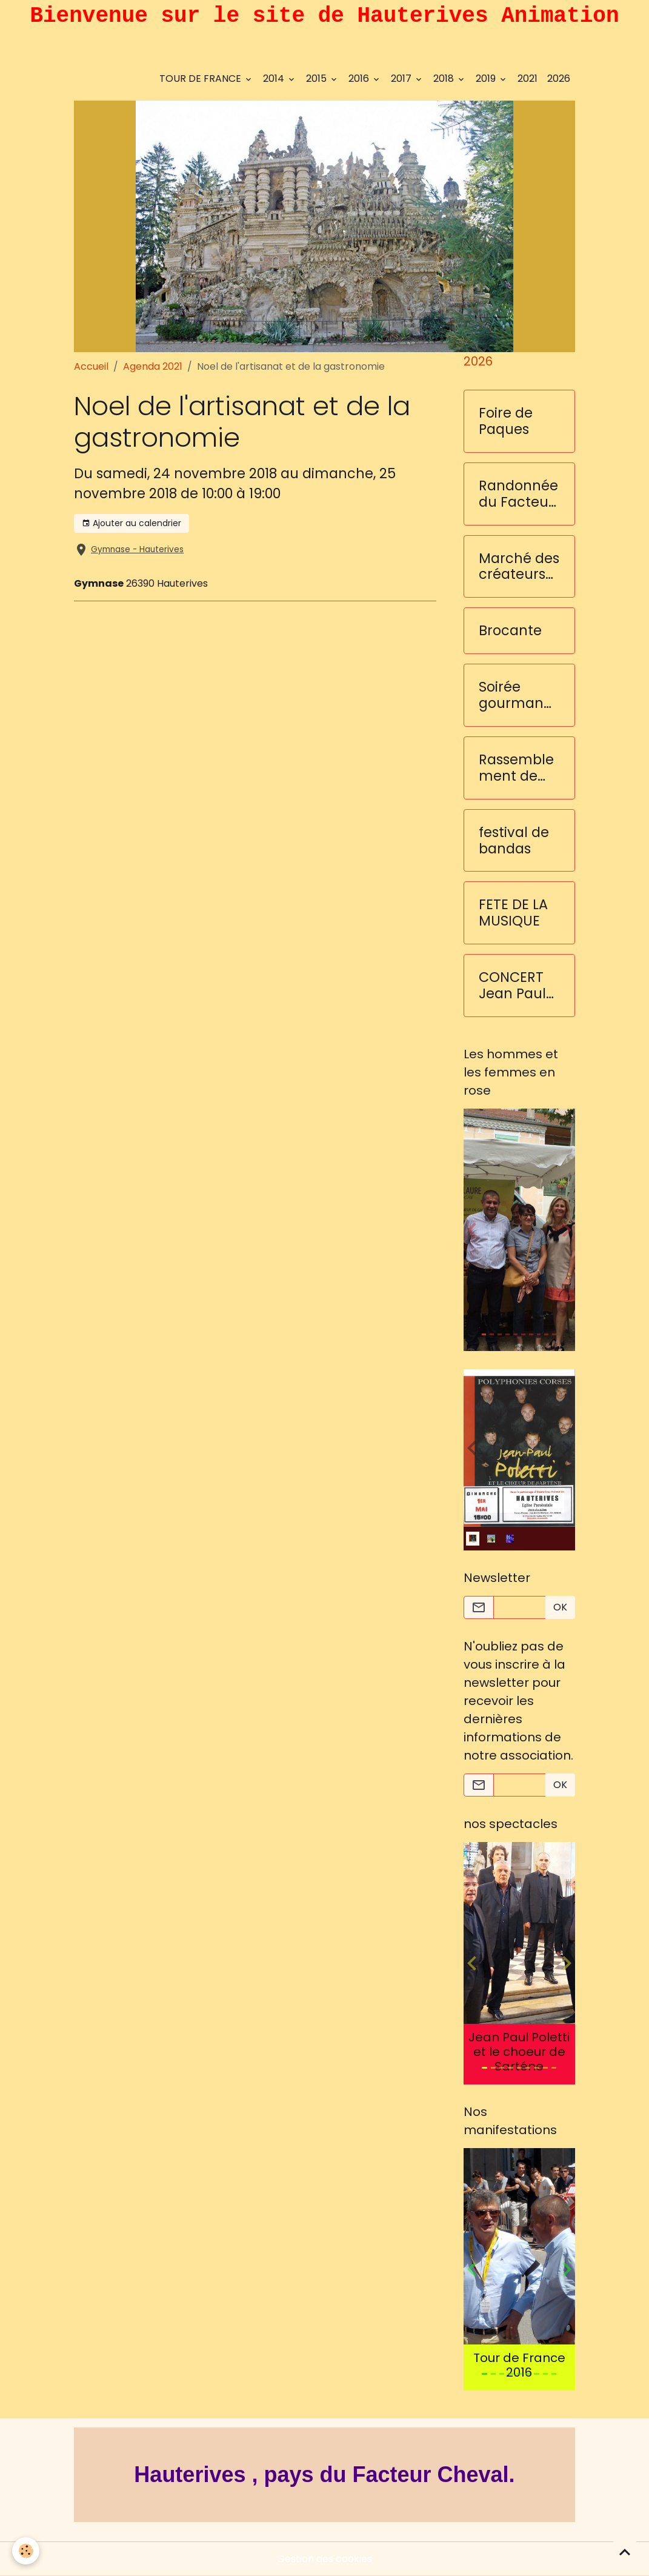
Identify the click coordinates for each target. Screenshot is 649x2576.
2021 (528, 78)
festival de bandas (514, 840)
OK (560, 1607)
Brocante (510, 630)
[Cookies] (25, 2550)
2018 (444, 78)
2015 (317, 78)
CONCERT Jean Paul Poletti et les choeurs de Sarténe (518, 985)
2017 (402, 78)
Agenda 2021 (152, 366)
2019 (487, 78)
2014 (275, 78)
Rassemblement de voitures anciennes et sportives (518, 768)
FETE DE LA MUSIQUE (513, 912)
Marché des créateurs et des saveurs (519, 566)
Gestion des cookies (324, 2559)
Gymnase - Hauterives (137, 549)
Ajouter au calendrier (131, 523)
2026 (558, 78)
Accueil (91, 366)
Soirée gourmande (516, 695)
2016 (359, 78)
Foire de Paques (506, 421)
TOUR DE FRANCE (201, 78)
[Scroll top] (625, 2552)
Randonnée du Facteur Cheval (518, 494)
